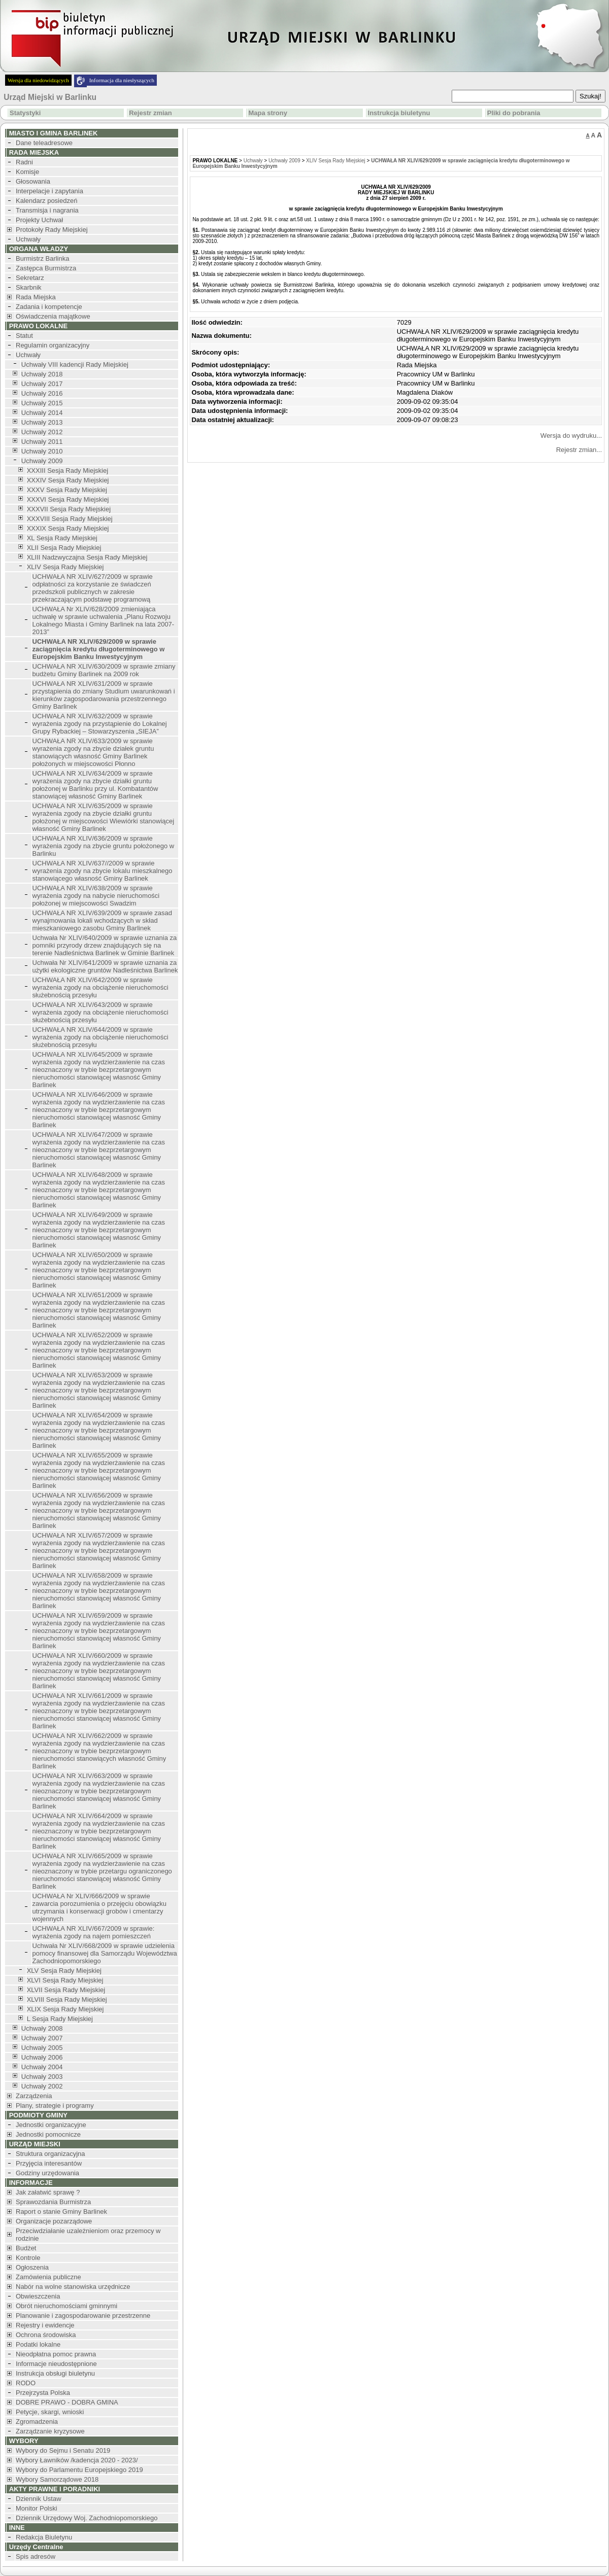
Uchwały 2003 (42, 2076)
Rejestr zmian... (579, 450)
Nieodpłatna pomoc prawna (56, 2354)
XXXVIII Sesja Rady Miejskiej (70, 519)
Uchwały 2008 (42, 2028)
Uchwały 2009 (42, 461)
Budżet (26, 2248)
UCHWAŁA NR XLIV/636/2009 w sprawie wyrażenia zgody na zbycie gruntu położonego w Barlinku (103, 845)
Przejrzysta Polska (43, 2392)
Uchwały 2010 (42, 451)
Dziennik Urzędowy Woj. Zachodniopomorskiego (86, 2518)
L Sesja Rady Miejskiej (60, 2019)
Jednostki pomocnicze (48, 2134)
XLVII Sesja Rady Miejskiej (66, 1990)
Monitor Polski (36, 2508)
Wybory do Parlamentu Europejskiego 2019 (79, 2470)
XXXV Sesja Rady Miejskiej (67, 490)
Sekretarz (30, 278)
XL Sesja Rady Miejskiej (62, 538)
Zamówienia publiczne (48, 2277)
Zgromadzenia (37, 2421)
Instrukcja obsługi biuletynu (55, 2373)
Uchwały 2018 (42, 374)
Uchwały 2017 (42, 384)
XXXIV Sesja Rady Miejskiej (68, 480)
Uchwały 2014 (42, 412)
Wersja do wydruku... (571, 435)
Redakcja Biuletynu (44, 2537)
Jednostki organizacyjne (51, 2125)
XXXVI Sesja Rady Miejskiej (68, 499)
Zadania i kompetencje (49, 306)
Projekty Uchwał (39, 220)
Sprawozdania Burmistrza (53, 2202)
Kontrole (28, 2257)
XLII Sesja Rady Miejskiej (64, 547)
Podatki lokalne (38, 2344)
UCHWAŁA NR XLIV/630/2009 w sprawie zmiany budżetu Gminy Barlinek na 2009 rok (104, 670)
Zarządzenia (34, 2096)
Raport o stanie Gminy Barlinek (61, 2211)
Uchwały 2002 (42, 2086)
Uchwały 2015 (42, 403)
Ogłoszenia (32, 2267)
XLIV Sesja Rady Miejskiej (65, 567)
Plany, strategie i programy (55, 2105)
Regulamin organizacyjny (52, 345)
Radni (24, 162)
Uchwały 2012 (42, 432)
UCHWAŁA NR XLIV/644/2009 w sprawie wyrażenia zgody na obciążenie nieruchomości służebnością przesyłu (100, 1037)
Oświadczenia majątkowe (53, 316)
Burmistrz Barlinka (42, 258)
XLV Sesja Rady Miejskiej (64, 1970)
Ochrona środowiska (46, 2335)
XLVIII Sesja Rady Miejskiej (67, 1999)
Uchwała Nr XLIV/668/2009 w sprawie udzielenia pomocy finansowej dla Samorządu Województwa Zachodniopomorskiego (104, 1953)
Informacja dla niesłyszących (121, 80)
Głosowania (33, 181)
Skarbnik (29, 287)
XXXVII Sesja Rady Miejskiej (69, 509)
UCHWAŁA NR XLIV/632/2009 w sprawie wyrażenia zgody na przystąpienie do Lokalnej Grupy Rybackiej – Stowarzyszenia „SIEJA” (99, 723)
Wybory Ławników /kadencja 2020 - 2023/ (77, 2460)
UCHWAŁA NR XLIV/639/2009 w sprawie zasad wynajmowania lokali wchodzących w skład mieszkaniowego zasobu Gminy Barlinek (102, 920)
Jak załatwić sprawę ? (48, 2192)
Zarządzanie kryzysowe (50, 2431)
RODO (26, 2383)
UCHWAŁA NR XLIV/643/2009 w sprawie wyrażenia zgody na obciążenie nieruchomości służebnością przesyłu (100, 1012)
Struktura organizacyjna (50, 2153)
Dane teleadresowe (44, 143)
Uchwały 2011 (42, 441)
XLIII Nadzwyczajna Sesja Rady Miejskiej (87, 557)
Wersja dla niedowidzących (38, 80)
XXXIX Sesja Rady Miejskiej (68, 528)
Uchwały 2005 (42, 2047)
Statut (24, 335)
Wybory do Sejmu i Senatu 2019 (63, 2450)
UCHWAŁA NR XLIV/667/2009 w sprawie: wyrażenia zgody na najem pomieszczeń (93, 1932)
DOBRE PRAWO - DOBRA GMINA (67, 2402)
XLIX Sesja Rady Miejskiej (65, 2009)
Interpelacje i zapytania (49, 191)
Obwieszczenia (38, 2296)
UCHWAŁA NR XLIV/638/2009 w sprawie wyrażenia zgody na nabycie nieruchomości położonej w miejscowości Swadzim (96, 895)
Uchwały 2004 (42, 2067)
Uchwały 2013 (42, 422)
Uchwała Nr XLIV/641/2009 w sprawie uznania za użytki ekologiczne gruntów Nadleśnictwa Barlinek (105, 966)
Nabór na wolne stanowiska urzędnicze (73, 2286)
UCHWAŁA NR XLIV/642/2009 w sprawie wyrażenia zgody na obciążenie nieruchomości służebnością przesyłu (100, 987)
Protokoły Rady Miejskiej (52, 229)
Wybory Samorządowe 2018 (57, 2479)
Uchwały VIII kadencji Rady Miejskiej (74, 364)
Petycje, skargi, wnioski (50, 2412)
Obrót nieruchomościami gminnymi (66, 2306)
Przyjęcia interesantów (49, 2163)
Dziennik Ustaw (38, 2498)
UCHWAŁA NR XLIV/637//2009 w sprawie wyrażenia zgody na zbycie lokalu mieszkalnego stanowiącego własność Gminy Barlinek (102, 870)
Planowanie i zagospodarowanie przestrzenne (83, 2315)
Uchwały (28, 239)
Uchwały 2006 (42, 2057)
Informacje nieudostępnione (56, 2364)
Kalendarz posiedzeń (46, 200)
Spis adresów (35, 2556)
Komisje (27, 172)
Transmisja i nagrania (47, 210)
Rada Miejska (36, 297)
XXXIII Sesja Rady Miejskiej (67, 470)
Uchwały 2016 (42, 393)
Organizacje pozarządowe (54, 2221)
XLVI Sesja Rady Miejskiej (65, 1980)
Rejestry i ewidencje (45, 2325)
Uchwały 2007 (42, 2038)
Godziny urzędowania (47, 2173)
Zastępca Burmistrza (46, 268)
